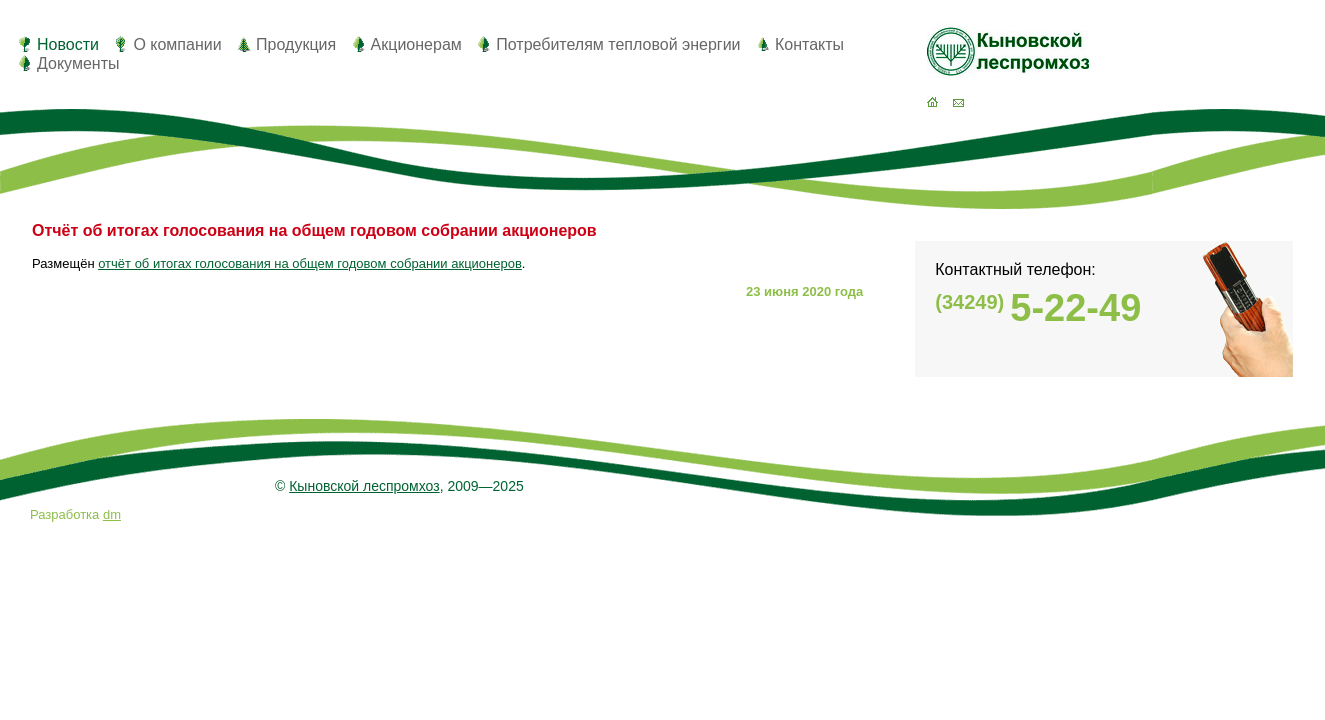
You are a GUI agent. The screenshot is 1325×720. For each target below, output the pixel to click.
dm (112, 514)
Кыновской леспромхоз (364, 486)
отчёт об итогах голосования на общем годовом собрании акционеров (310, 263)
